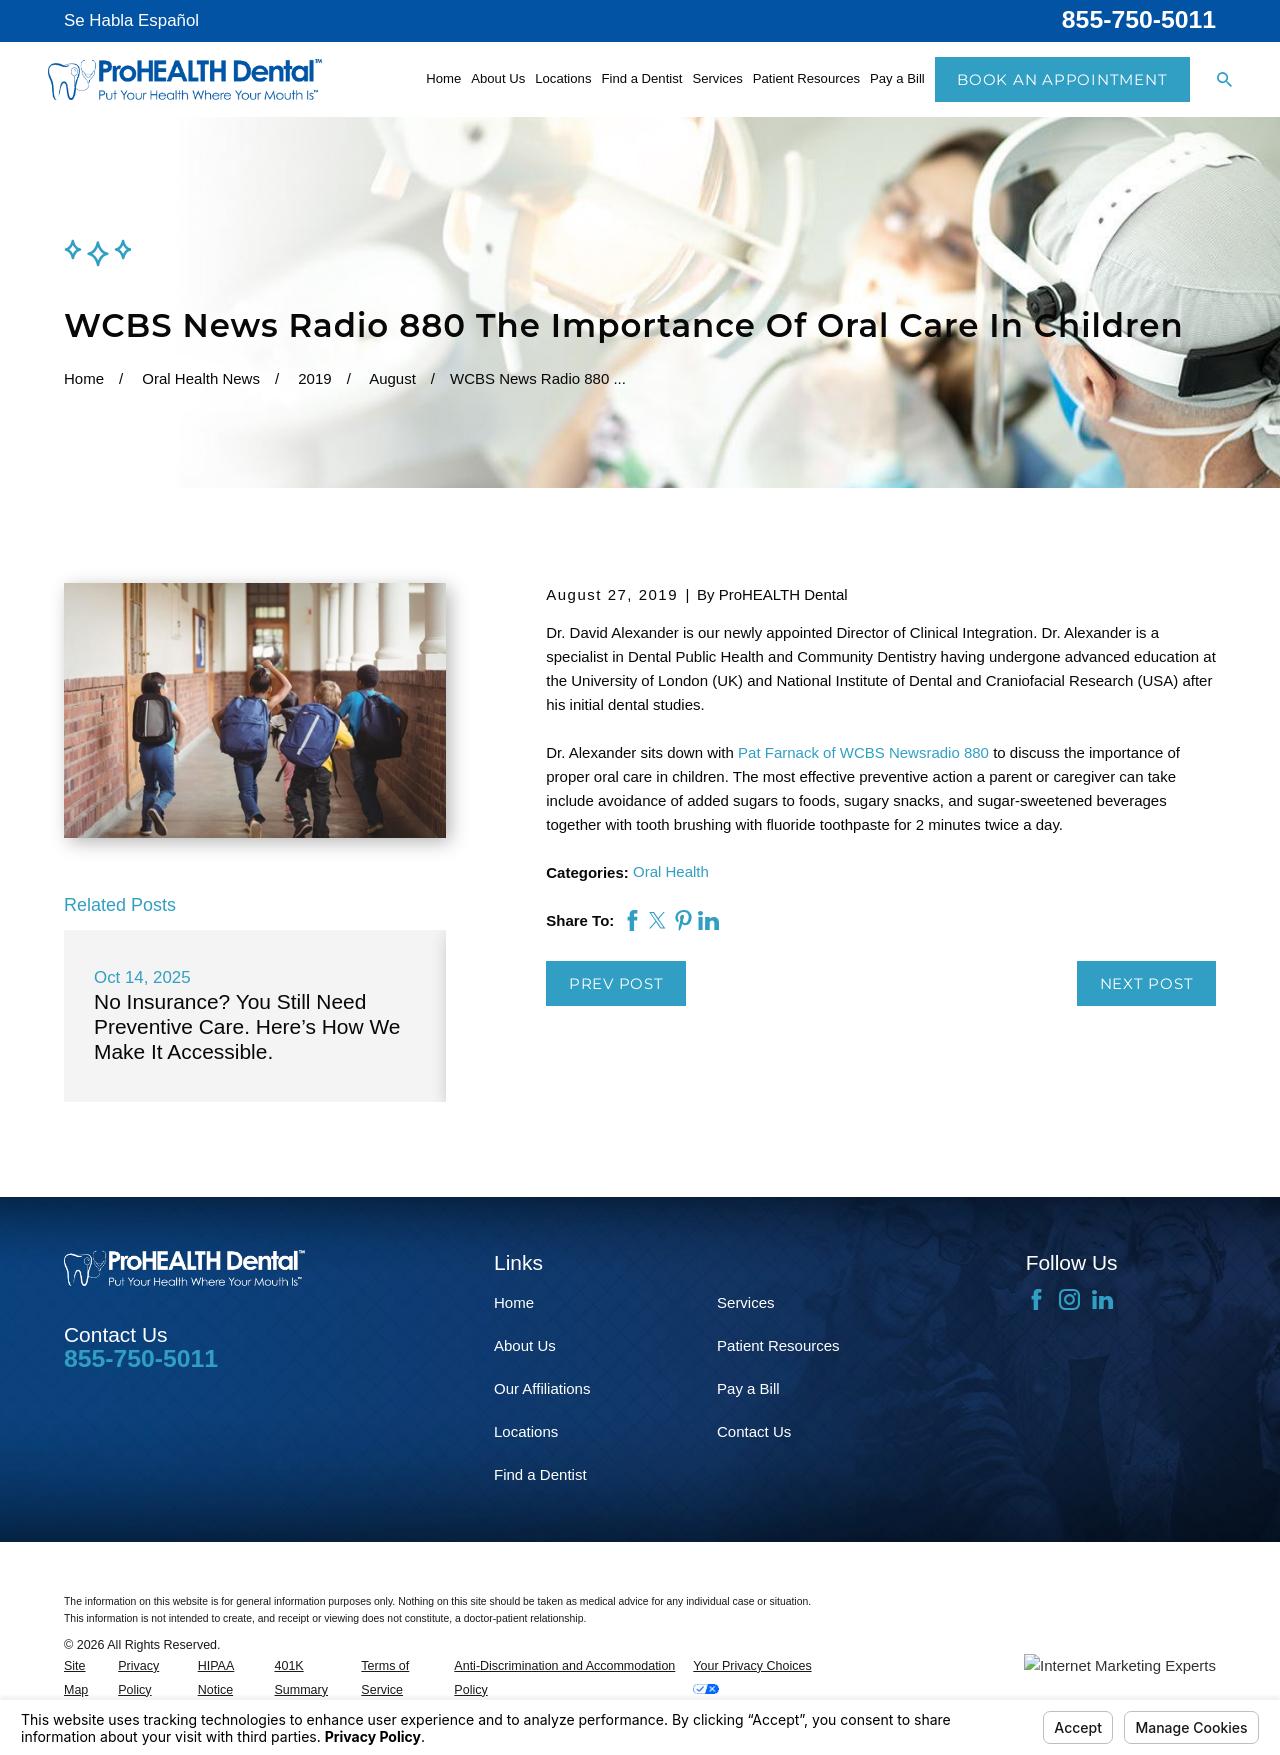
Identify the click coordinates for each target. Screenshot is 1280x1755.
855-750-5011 (1139, 19)
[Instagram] (1069, 1299)
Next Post (1147, 983)
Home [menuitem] (443, 78)
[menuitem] (86, 1679)
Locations (526, 1431)
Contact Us (754, 1431)
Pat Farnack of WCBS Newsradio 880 (863, 752)
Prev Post (616, 983)
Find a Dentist (540, 1474)
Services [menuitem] (717, 78)
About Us (525, 1345)
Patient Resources (778, 1345)
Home (514, 1302)
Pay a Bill (748, 1388)
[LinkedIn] (1102, 1299)
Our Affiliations (542, 1388)
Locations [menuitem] (563, 78)
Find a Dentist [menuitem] (641, 78)
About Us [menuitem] (498, 78)
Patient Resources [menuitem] (806, 78)
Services (746, 1302)
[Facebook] (1036, 1299)
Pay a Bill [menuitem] (897, 78)
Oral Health (671, 871)
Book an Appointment (1062, 79)
